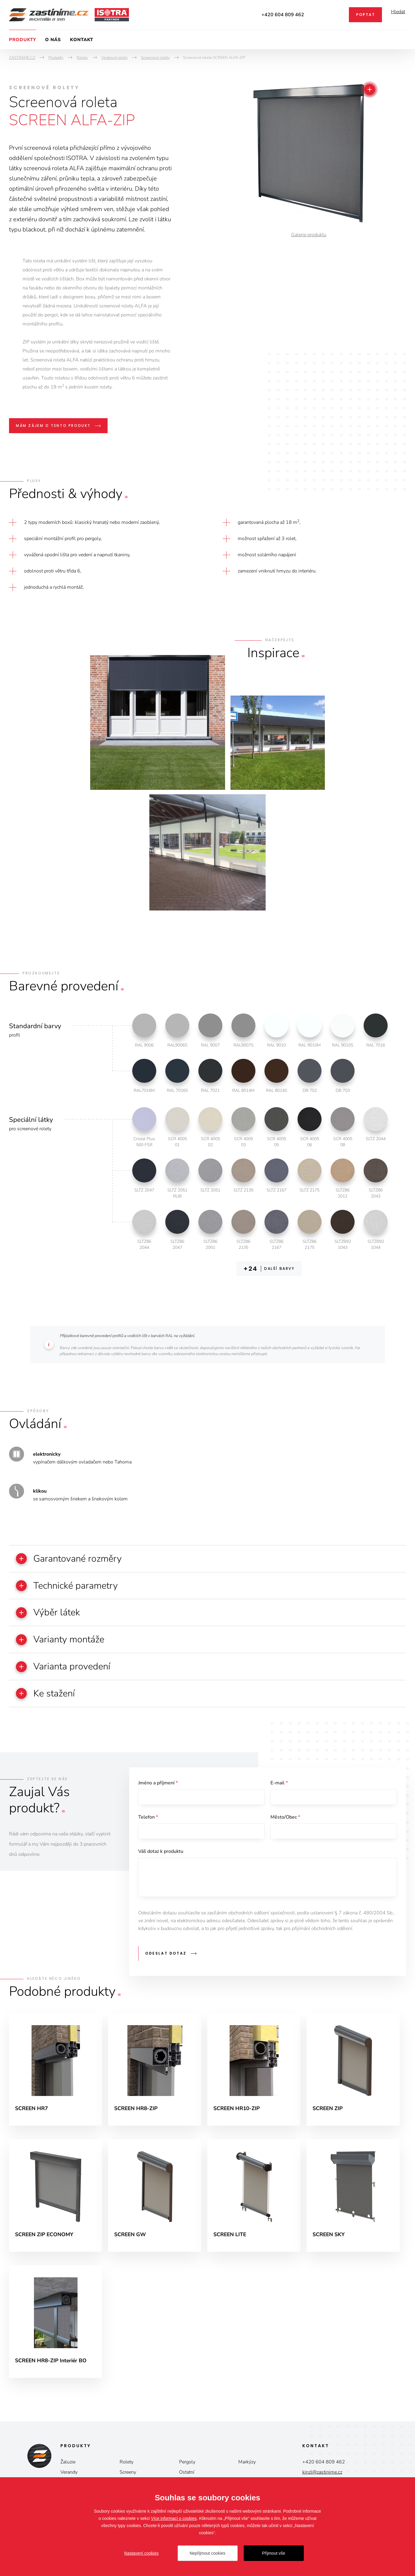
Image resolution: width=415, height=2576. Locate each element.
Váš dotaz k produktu (160, 1859)
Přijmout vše (273, 2553)
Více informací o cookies (174, 2518)
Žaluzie (67, 2474)
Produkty (22, 40)
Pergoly (187, 2474)
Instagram (319, 15)
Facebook (335, 15)
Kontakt (81, 40)
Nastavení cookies (141, 2553)
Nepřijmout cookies (207, 2553)
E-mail (279, 1788)
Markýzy (247, 2474)
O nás (53, 40)
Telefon (148, 1824)
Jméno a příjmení (158, 1788)
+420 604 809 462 (282, 14)
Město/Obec (285, 1824)
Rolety (126, 2474)
